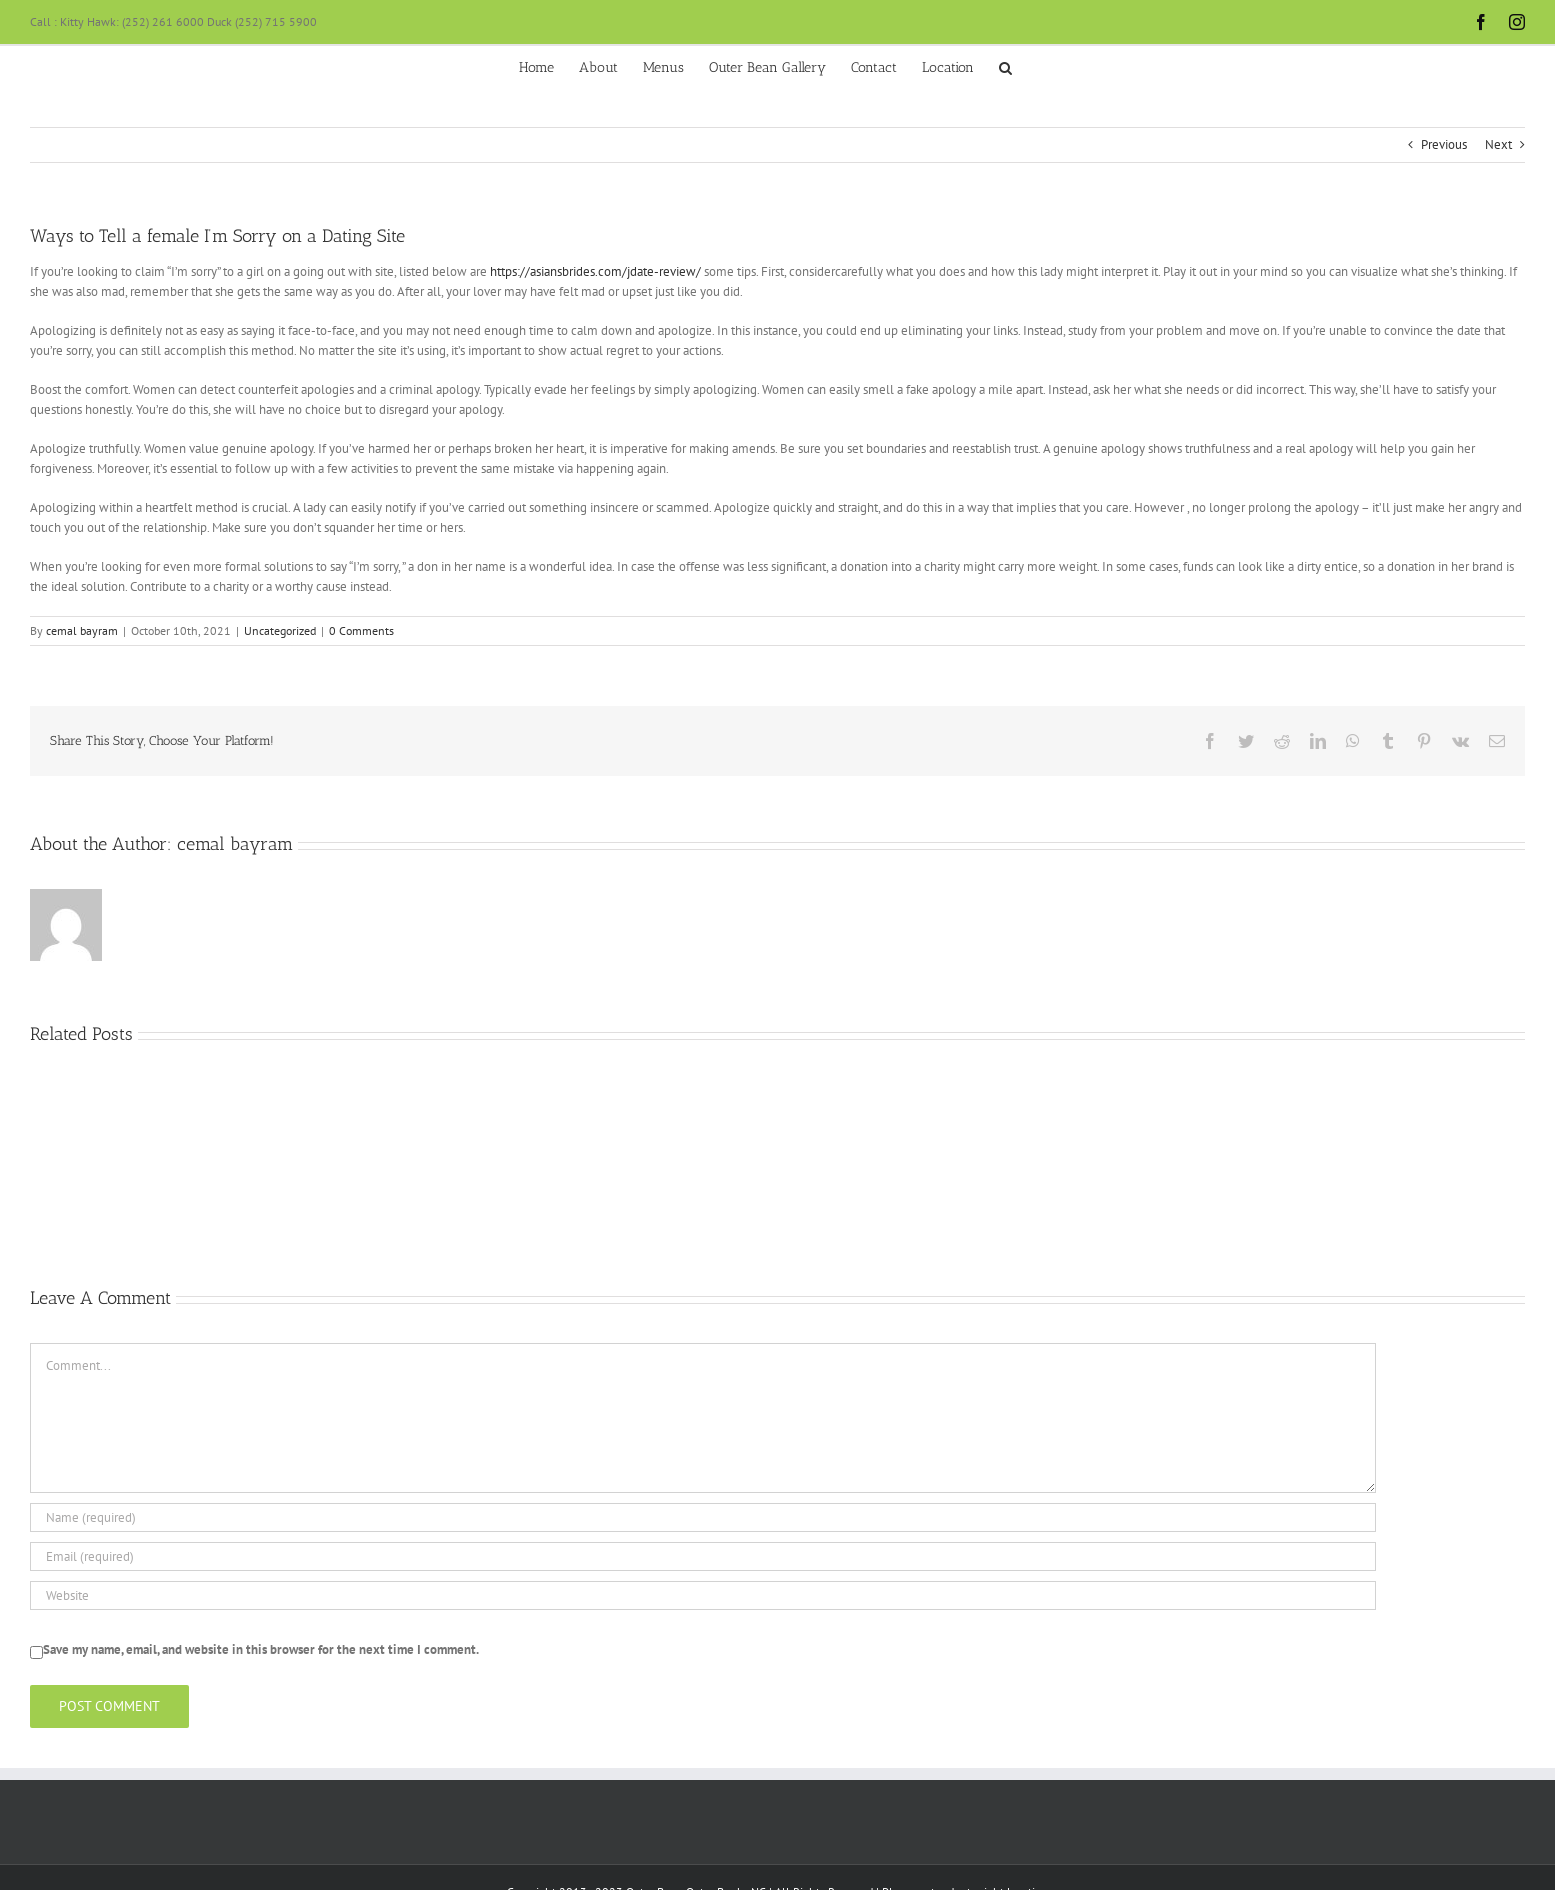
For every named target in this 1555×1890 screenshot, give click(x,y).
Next (1498, 144)
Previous (1444, 144)
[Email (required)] (703, 1556)
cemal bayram (82, 630)
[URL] (703, 1595)
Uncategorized (280, 630)
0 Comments (361, 630)
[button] (1005, 66)
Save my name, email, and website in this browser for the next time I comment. (261, 1649)
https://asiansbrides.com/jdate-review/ (595, 271)
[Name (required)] (703, 1517)
